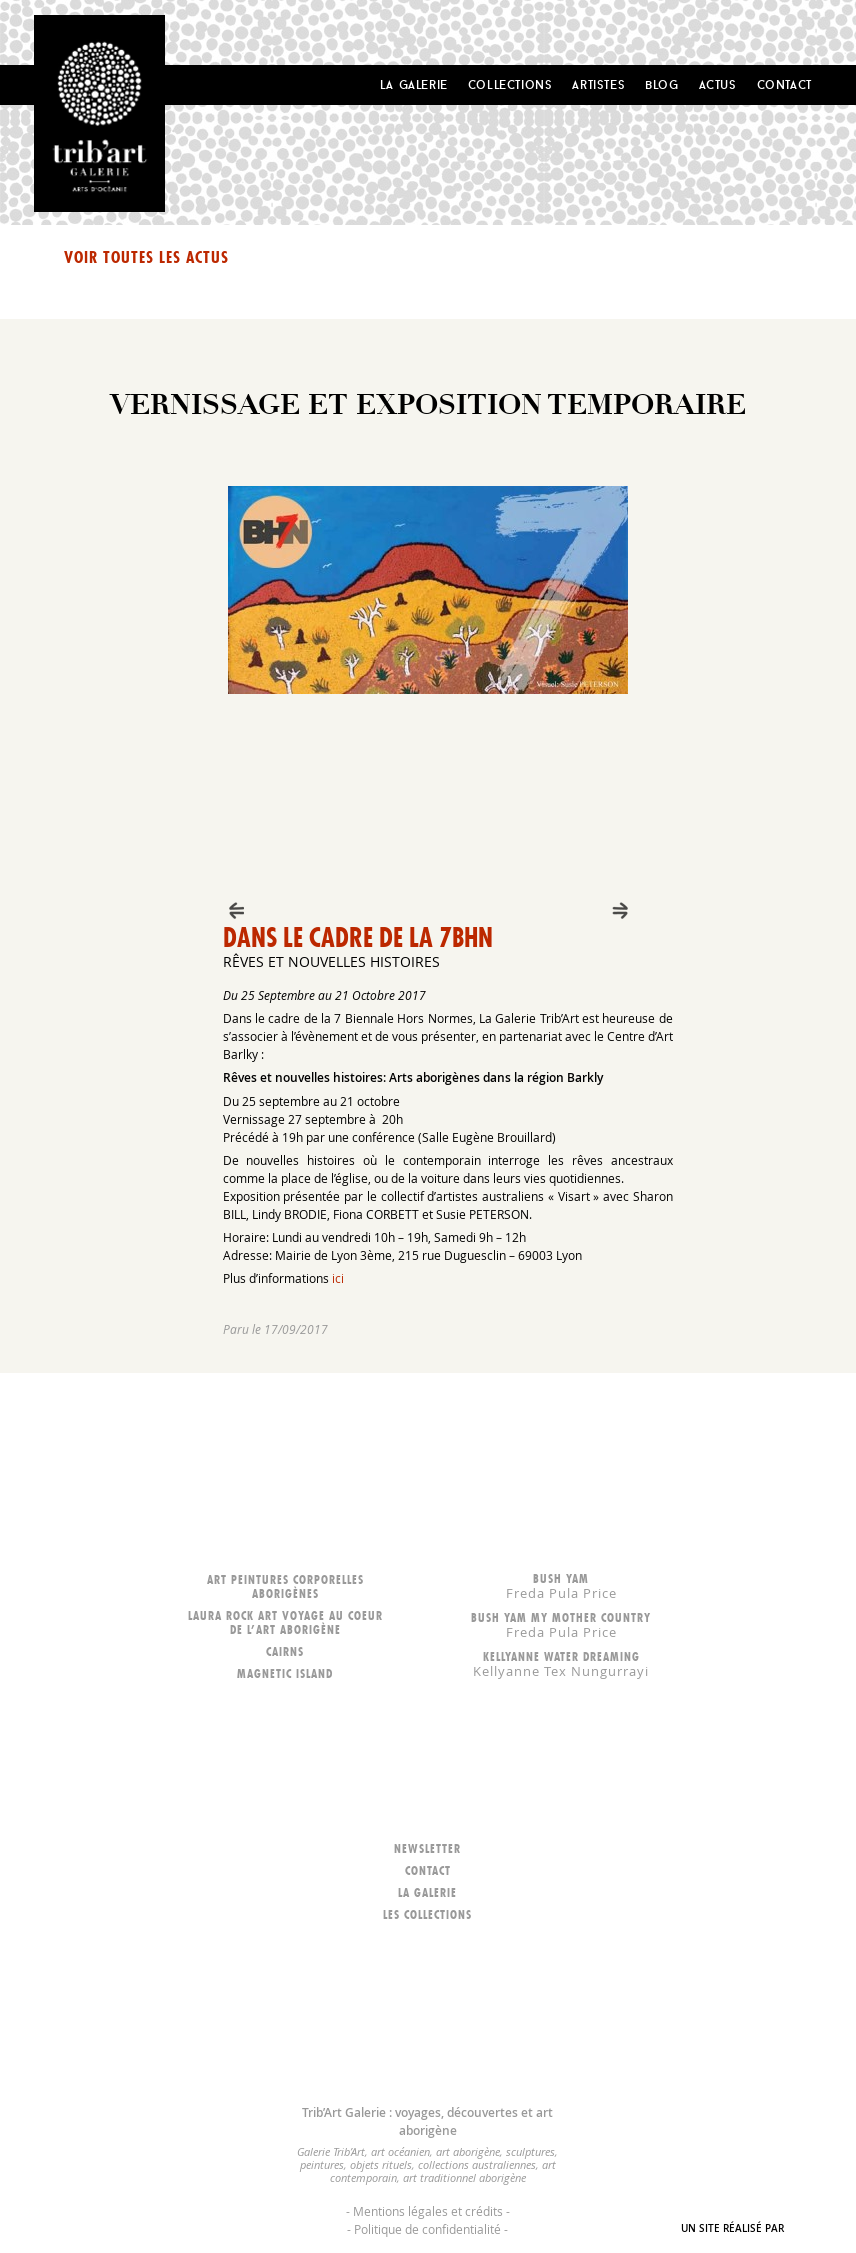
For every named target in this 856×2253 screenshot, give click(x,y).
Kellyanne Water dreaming (561, 1663)
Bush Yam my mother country (561, 1624)
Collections (510, 84)
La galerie (427, 1892)
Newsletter (427, 1848)
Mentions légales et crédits (428, 2211)
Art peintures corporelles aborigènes (285, 1586)
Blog (661, 84)
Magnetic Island (285, 1673)
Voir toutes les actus (146, 257)
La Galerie (414, 84)
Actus (718, 84)
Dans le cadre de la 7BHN (358, 937)
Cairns (285, 1651)
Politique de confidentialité (427, 2229)
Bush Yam (561, 1585)
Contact (784, 84)
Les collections (427, 1914)
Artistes (598, 84)
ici (338, 1278)
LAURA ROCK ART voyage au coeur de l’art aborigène (285, 1622)
